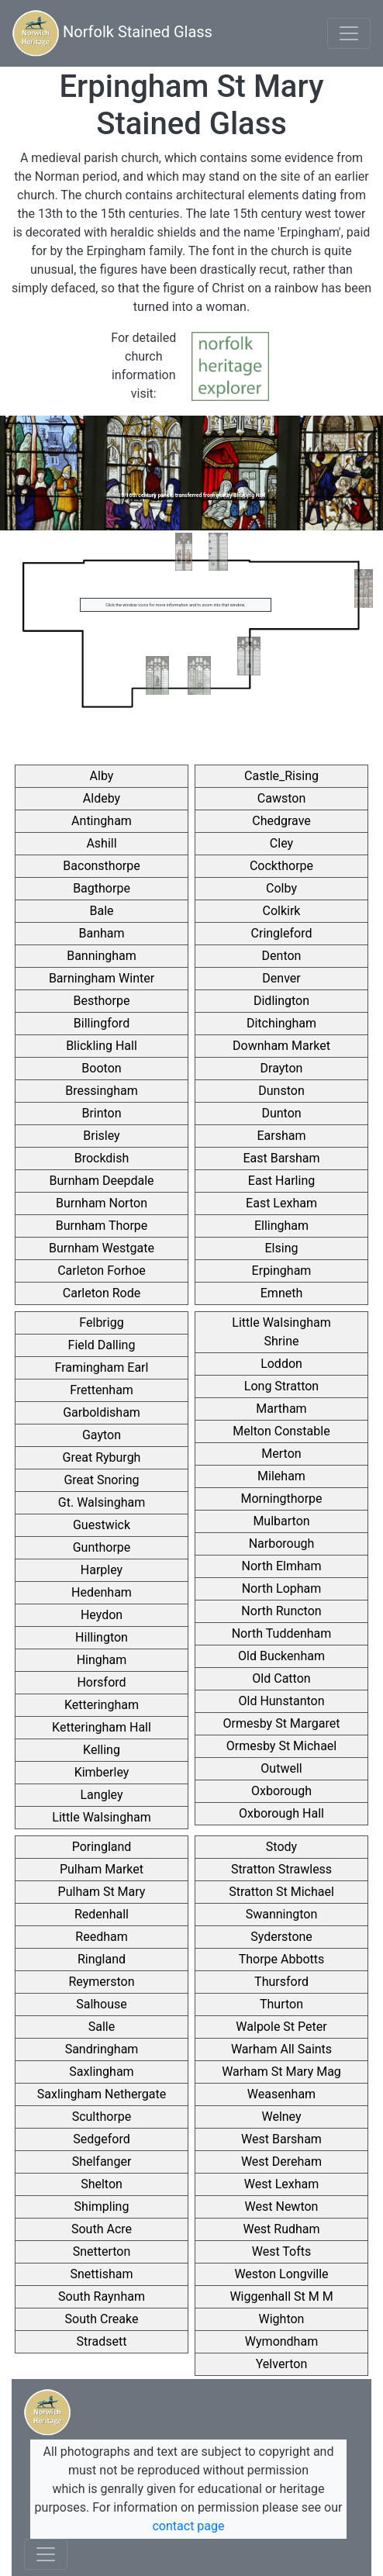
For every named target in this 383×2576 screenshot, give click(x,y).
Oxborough (281, 1791)
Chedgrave (281, 820)
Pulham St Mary (102, 1891)
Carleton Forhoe (101, 1270)
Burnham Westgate (101, 1248)
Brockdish (101, 1158)
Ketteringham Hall (101, 1727)
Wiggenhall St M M (281, 2296)
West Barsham (281, 2139)
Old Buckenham (281, 1656)
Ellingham (281, 1225)
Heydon (101, 1614)
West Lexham (281, 2184)
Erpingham (282, 1270)
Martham (281, 1408)
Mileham (281, 1476)
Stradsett (102, 2341)
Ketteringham (101, 1704)
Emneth (282, 1293)
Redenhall (101, 1914)
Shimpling (101, 2206)
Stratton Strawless (281, 1869)
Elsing (281, 1248)
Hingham (102, 1659)
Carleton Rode (101, 1293)
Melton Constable (281, 1431)
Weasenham (281, 2094)
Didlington (281, 1000)
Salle (101, 2026)
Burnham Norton (101, 1203)
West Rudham (281, 2229)
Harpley (101, 1570)
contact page (188, 2526)
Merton (281, 1453)
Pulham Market (101, 1869)
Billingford (101, 1023)
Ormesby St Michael (281, 1746)
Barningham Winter (101, 978)
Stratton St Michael (281, 1891)
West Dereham (281, 2161)
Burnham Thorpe (102, 1225)
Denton (282, 955)
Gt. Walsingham (101, 1502)
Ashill (101, 843)
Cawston (281, 798)
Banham (101, 933)
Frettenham (101, 1390)
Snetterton (102, 2251)
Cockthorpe (281, 865)
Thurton (281, 2004)
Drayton (282, 1068)
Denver (281, 978)
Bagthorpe (101, 888)
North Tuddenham (282, 1633)
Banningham (101, 955)
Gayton (101, 1435)
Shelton (101, 2184)
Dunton (281, 1113)
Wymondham (281, 2341)
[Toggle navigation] (349, 33)
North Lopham (282, 1588)
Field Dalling (102, 1345)
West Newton (282, 2206)
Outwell (281, 1768)
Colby (281, 888)
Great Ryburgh (102, 1457)
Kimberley (101, 1772)
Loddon (281, 1363)
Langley (102, 1794)
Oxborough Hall (281, 1813)
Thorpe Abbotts (282, 1959)
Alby (102, 775)
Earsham (281, 1135)
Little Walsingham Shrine (281, 1331)
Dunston (281, 1090)
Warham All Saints (281, 2049)
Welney (281, 2116)
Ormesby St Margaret (281, 1723)
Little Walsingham (101, 1817)
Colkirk (282, 910)
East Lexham (281, 1203)
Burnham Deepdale (101, 1180)
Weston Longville (281, 2274)
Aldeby (101, 798)
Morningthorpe (281, 1498)
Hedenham (101, 1592)
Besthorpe (102, 1000)
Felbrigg (101, 1322)
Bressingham (101, 1090)
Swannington (282, 1914)
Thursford (281, 1981)
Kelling (101, 1749)
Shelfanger (102, 2161)
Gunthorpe (102, 1547)
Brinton (101, 1113)
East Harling (281, 1180)
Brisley (101, 1135)
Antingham (101, 820)
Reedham (101, 1936)
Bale (101, 910)
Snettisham (102, 2274)
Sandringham (102, 2049)
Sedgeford (101, 2139)
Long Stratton (281, 1386)
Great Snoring (101, 1480)
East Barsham (281, 1158)
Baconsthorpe (101, 865)
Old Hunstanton (281, 1701)
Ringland (102, 1959)
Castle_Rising (281, 775)
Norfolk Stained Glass (112, 33)
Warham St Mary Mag (281, 2071)
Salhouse (101, 2004)
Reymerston (101, 1981)
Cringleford (281, 933)
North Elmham (282, 1566)
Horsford (101, 1682)
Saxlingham (101, 2071)
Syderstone (281, 1936)
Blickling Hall (101, 1045)
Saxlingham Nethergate (101, 2094)
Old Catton (281, 1678)
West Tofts (282, 2251)
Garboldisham (101, 1412)
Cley (281, 843)
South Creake (102, 2319)
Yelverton (281, 2364)
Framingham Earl (102, 1367)
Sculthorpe (102, 2116)
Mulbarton (281, 1521)
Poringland (102, 1846)
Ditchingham (281, 1023)
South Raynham (101, 2296)
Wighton (282, 2319)
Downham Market (281, 1045)
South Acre (101, 2229)
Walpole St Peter (281, 2026)
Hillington (101, 1637)
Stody (281, 1846)
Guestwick (101, 1525)
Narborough (282, 1543)
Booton (101, 1068)
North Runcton (281, 1611)
